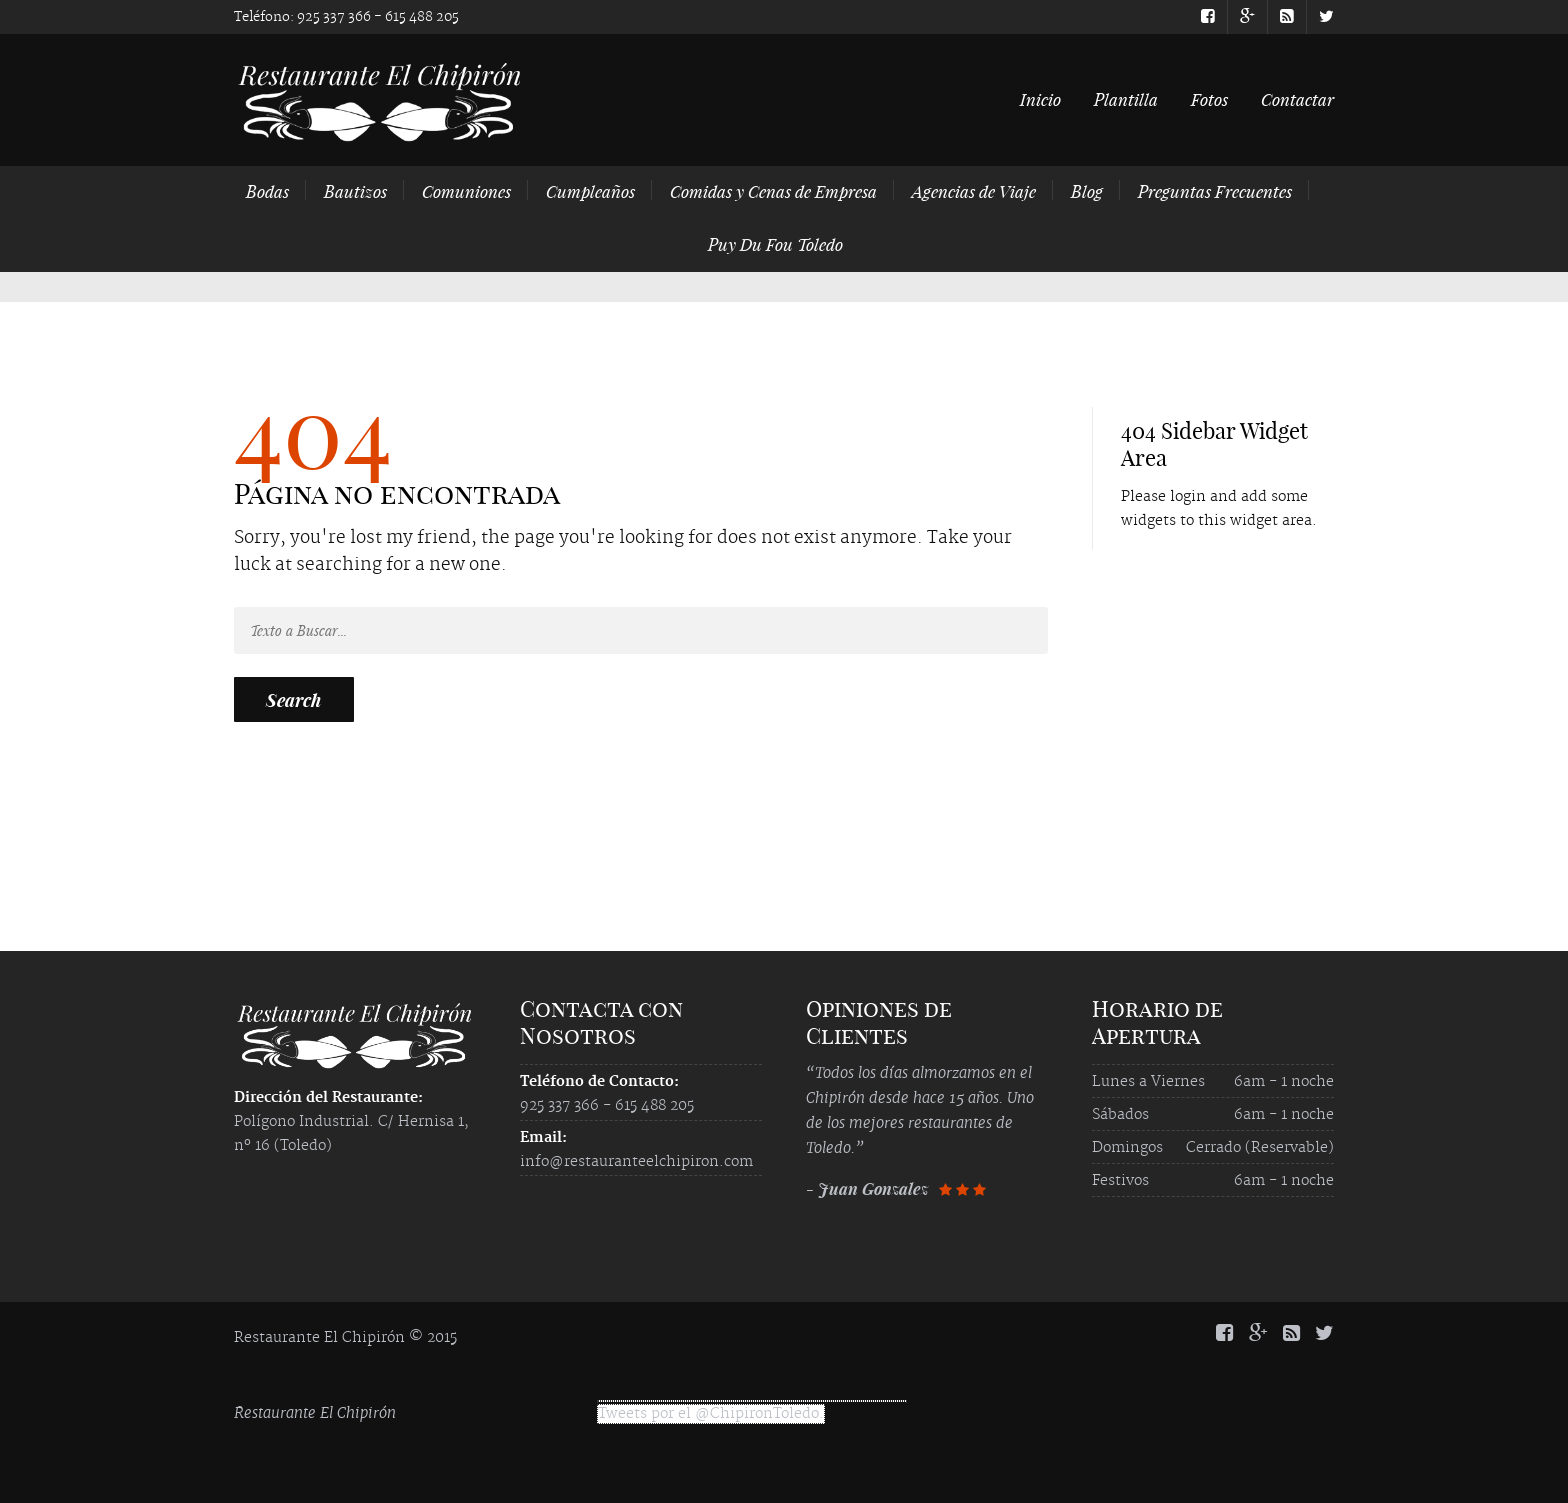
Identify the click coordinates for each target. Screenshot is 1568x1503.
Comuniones (466, 191)
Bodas (267, 191)
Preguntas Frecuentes (1215, 191)
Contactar (1297, 99)
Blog (1087, 191)
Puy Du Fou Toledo (775, 244)
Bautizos (355, 191)
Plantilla (1126, 99)
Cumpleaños (590, 191)
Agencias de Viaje (974, 191)
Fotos (1209, 99)
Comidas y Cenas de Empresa (773, 191)
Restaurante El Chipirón (315, 1412)
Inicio (1040, 99)
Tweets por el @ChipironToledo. (711, 1414)
